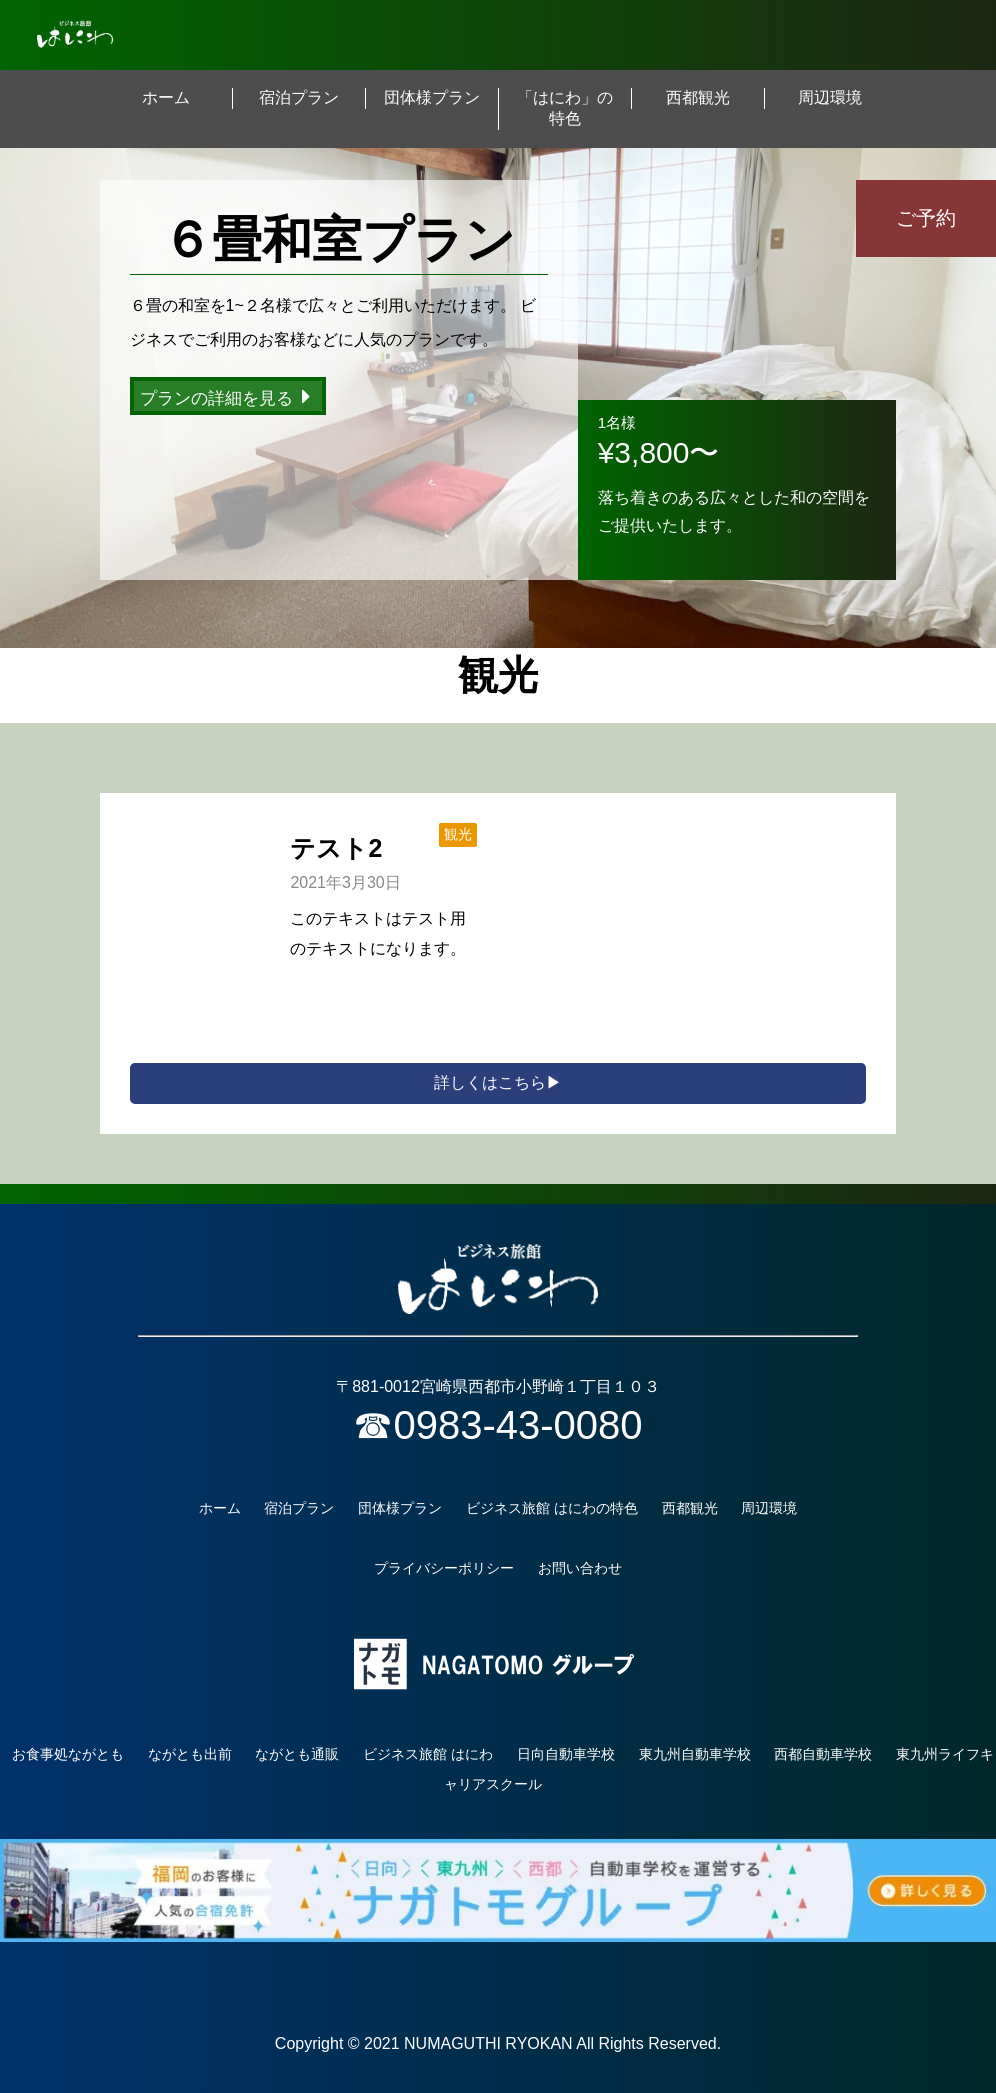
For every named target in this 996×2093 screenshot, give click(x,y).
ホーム (166, 97)
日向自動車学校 (566, 1754)
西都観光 (698, 97)
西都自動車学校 (823, 1754)
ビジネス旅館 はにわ (428, 1754)
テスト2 (336, 848)
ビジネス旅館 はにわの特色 (552, 1508)
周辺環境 (830, 97)
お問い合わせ (580, 1568)
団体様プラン (432, 97)
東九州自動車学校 (695, 1754)
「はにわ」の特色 (565, 108)
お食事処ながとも (68, 1754)
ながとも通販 (297, 1754)
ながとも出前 (190, 1754)
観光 (458, 834)
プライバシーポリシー (444, 1568)
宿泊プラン (299, 97)
